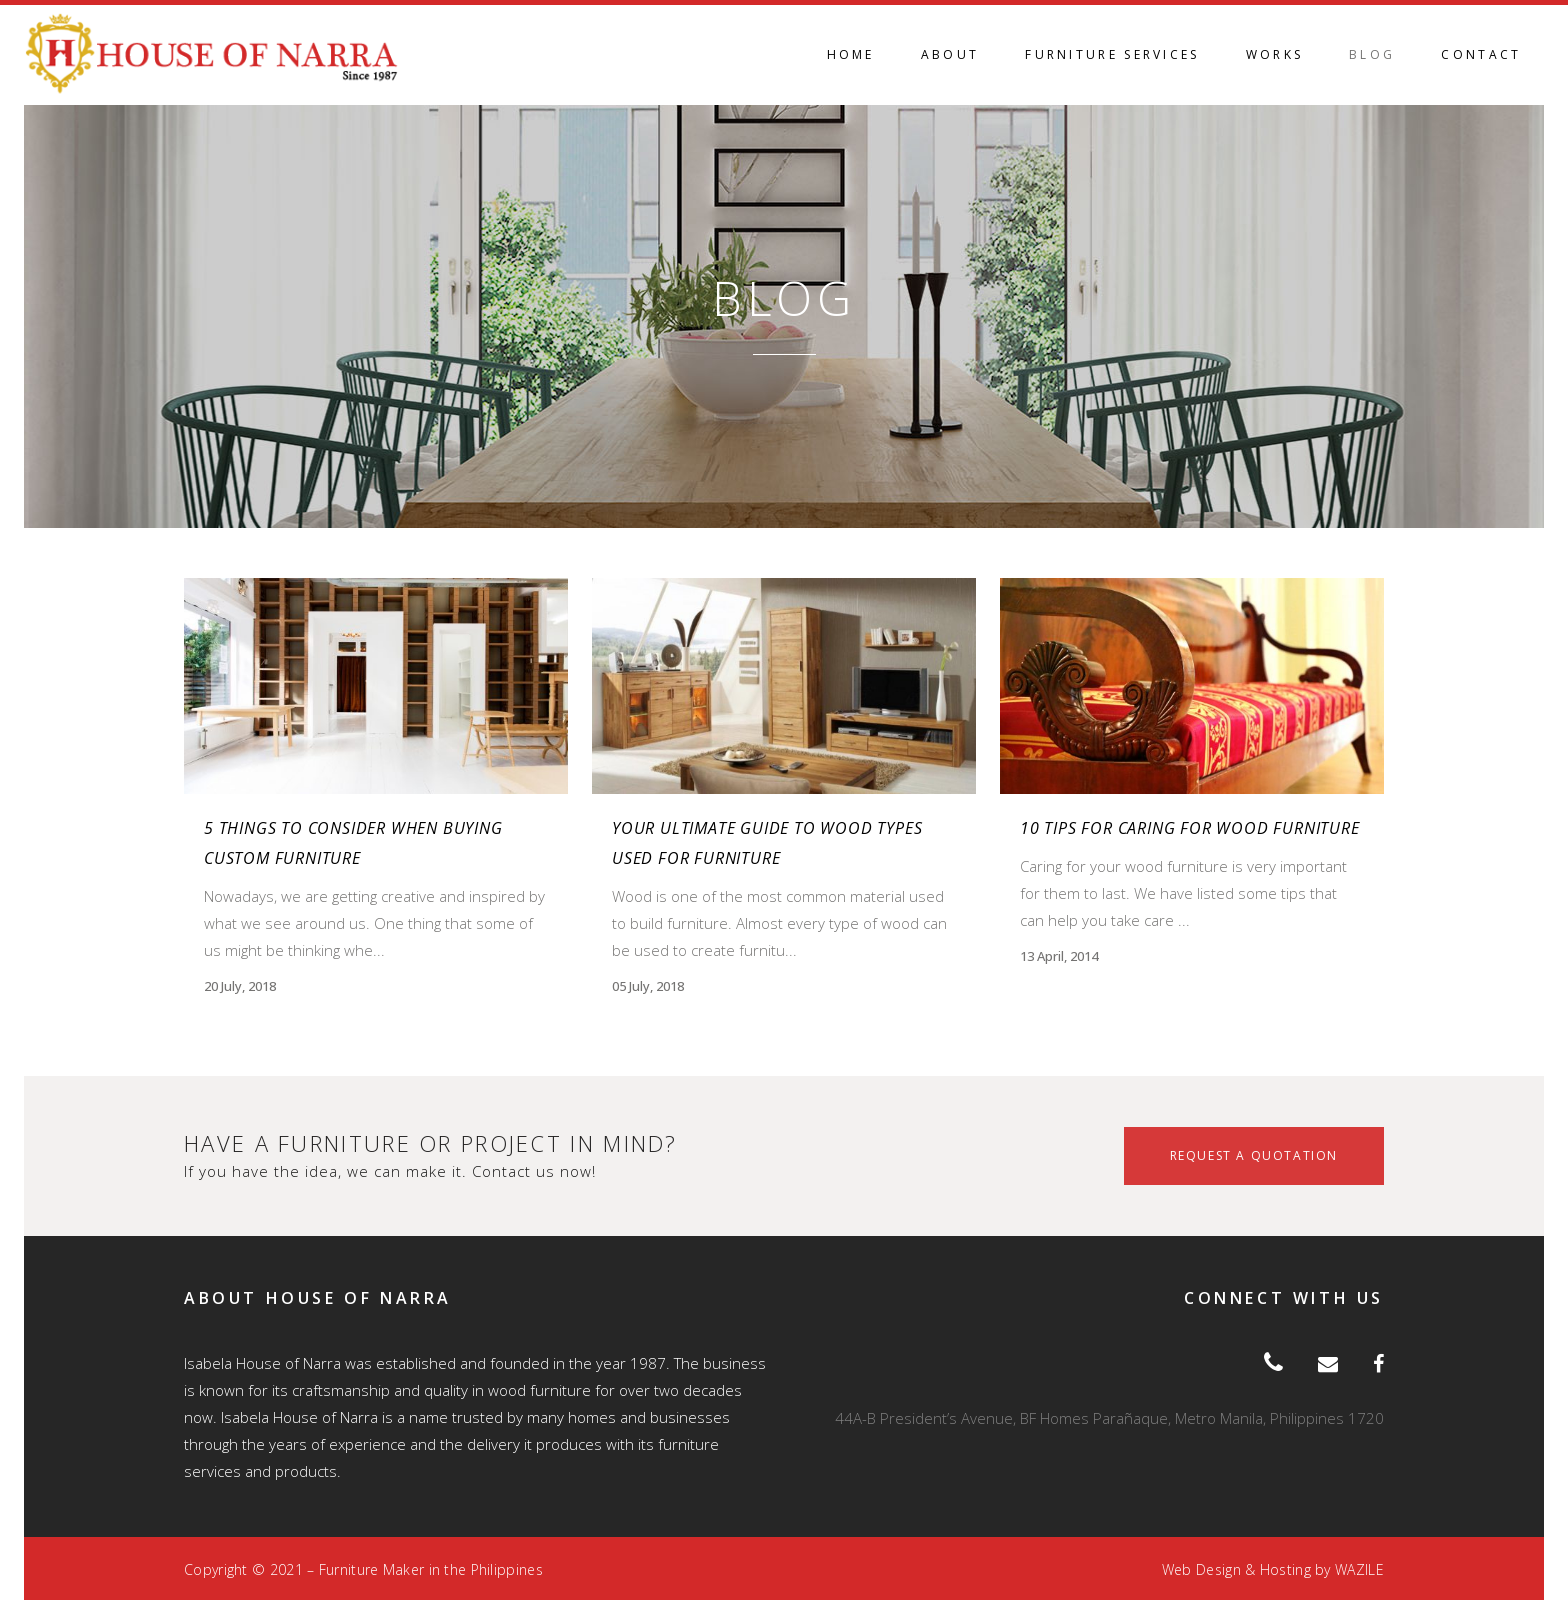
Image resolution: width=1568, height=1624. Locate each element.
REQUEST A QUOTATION (1254, 1155)
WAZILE (1359, 1569)
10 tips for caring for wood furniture (1190, 828)
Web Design (1201, 1569)
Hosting (1285, 1569)
